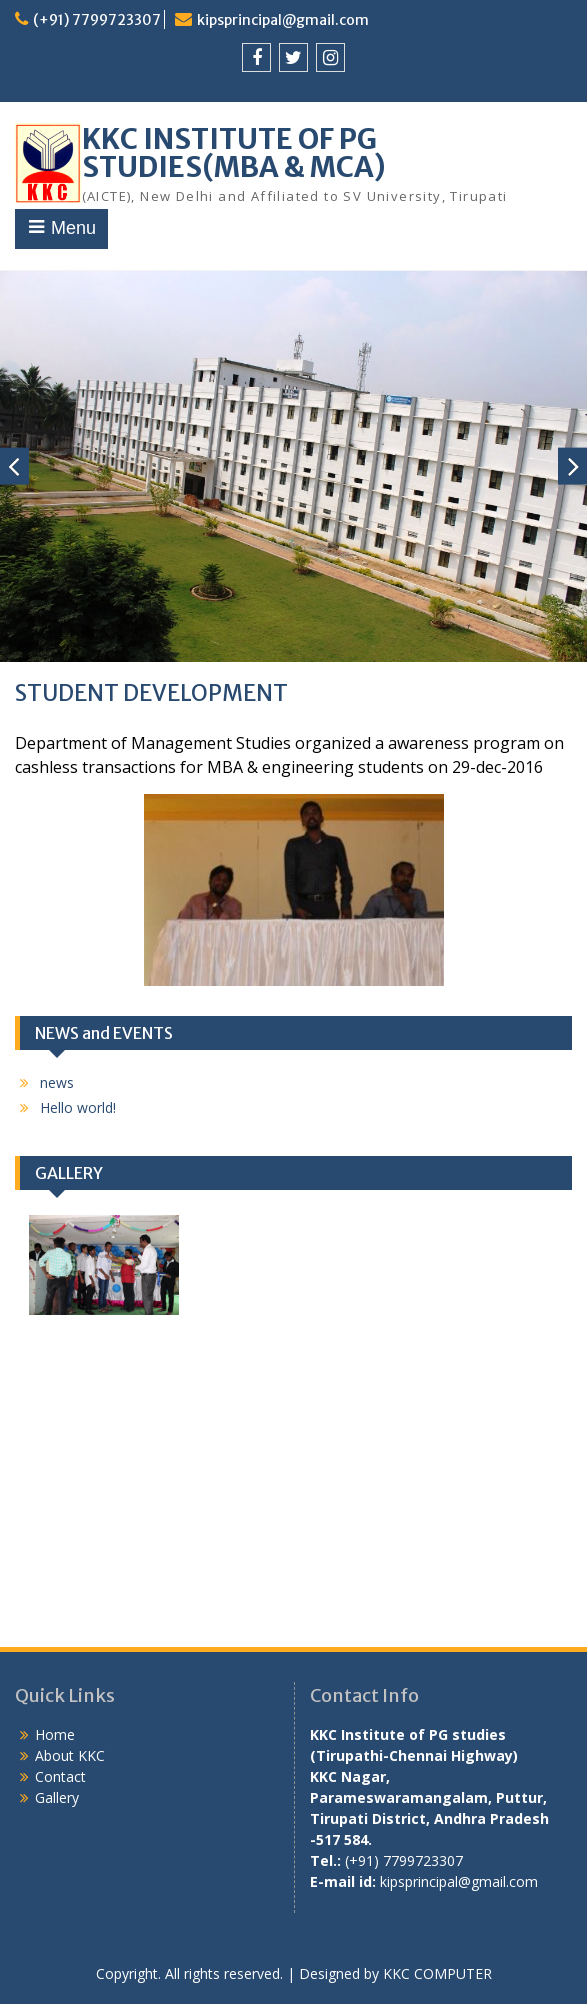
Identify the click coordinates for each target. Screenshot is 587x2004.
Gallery (57, 1797)
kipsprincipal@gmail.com (283, 20)
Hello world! (78, 1107)
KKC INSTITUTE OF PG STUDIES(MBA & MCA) (234, 153)
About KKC (70, 1755)
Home (55, 1734)
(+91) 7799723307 (97, 20)
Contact (60, 1776)
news (57, 1082)
